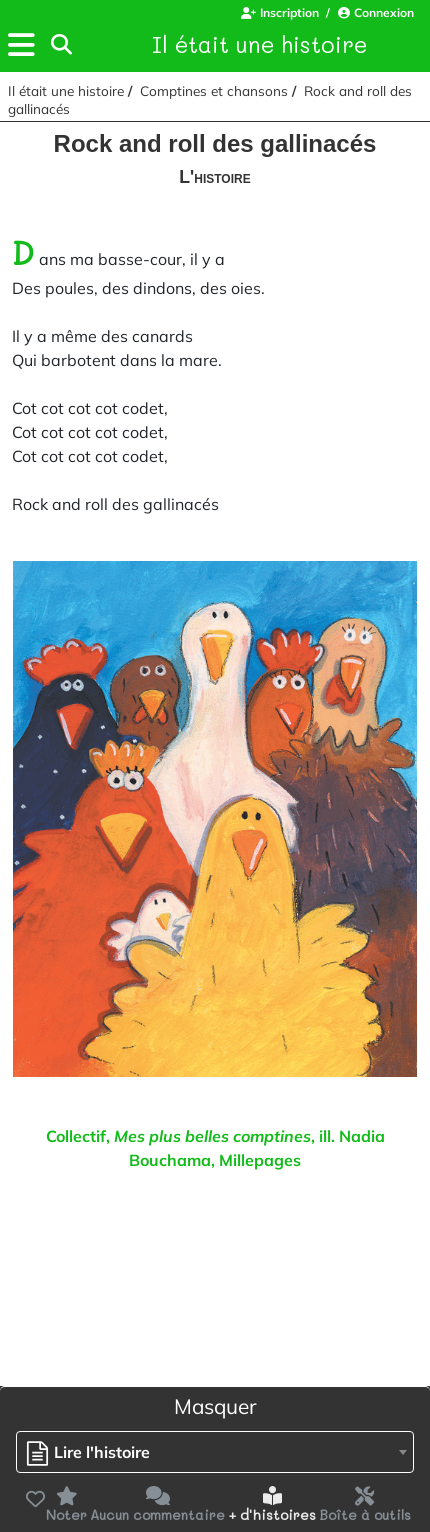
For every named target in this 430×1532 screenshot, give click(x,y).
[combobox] (215, 1452)
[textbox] (93, 1452)
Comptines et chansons (214, 90)
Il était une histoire (259, 44)
